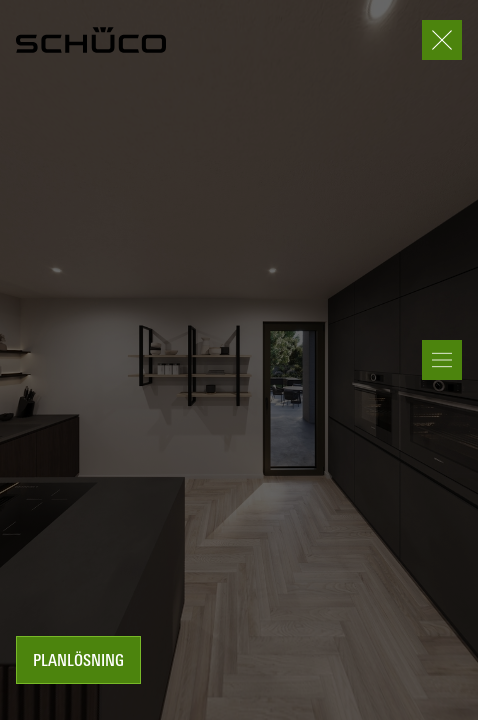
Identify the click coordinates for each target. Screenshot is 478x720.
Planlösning (78, 662)
